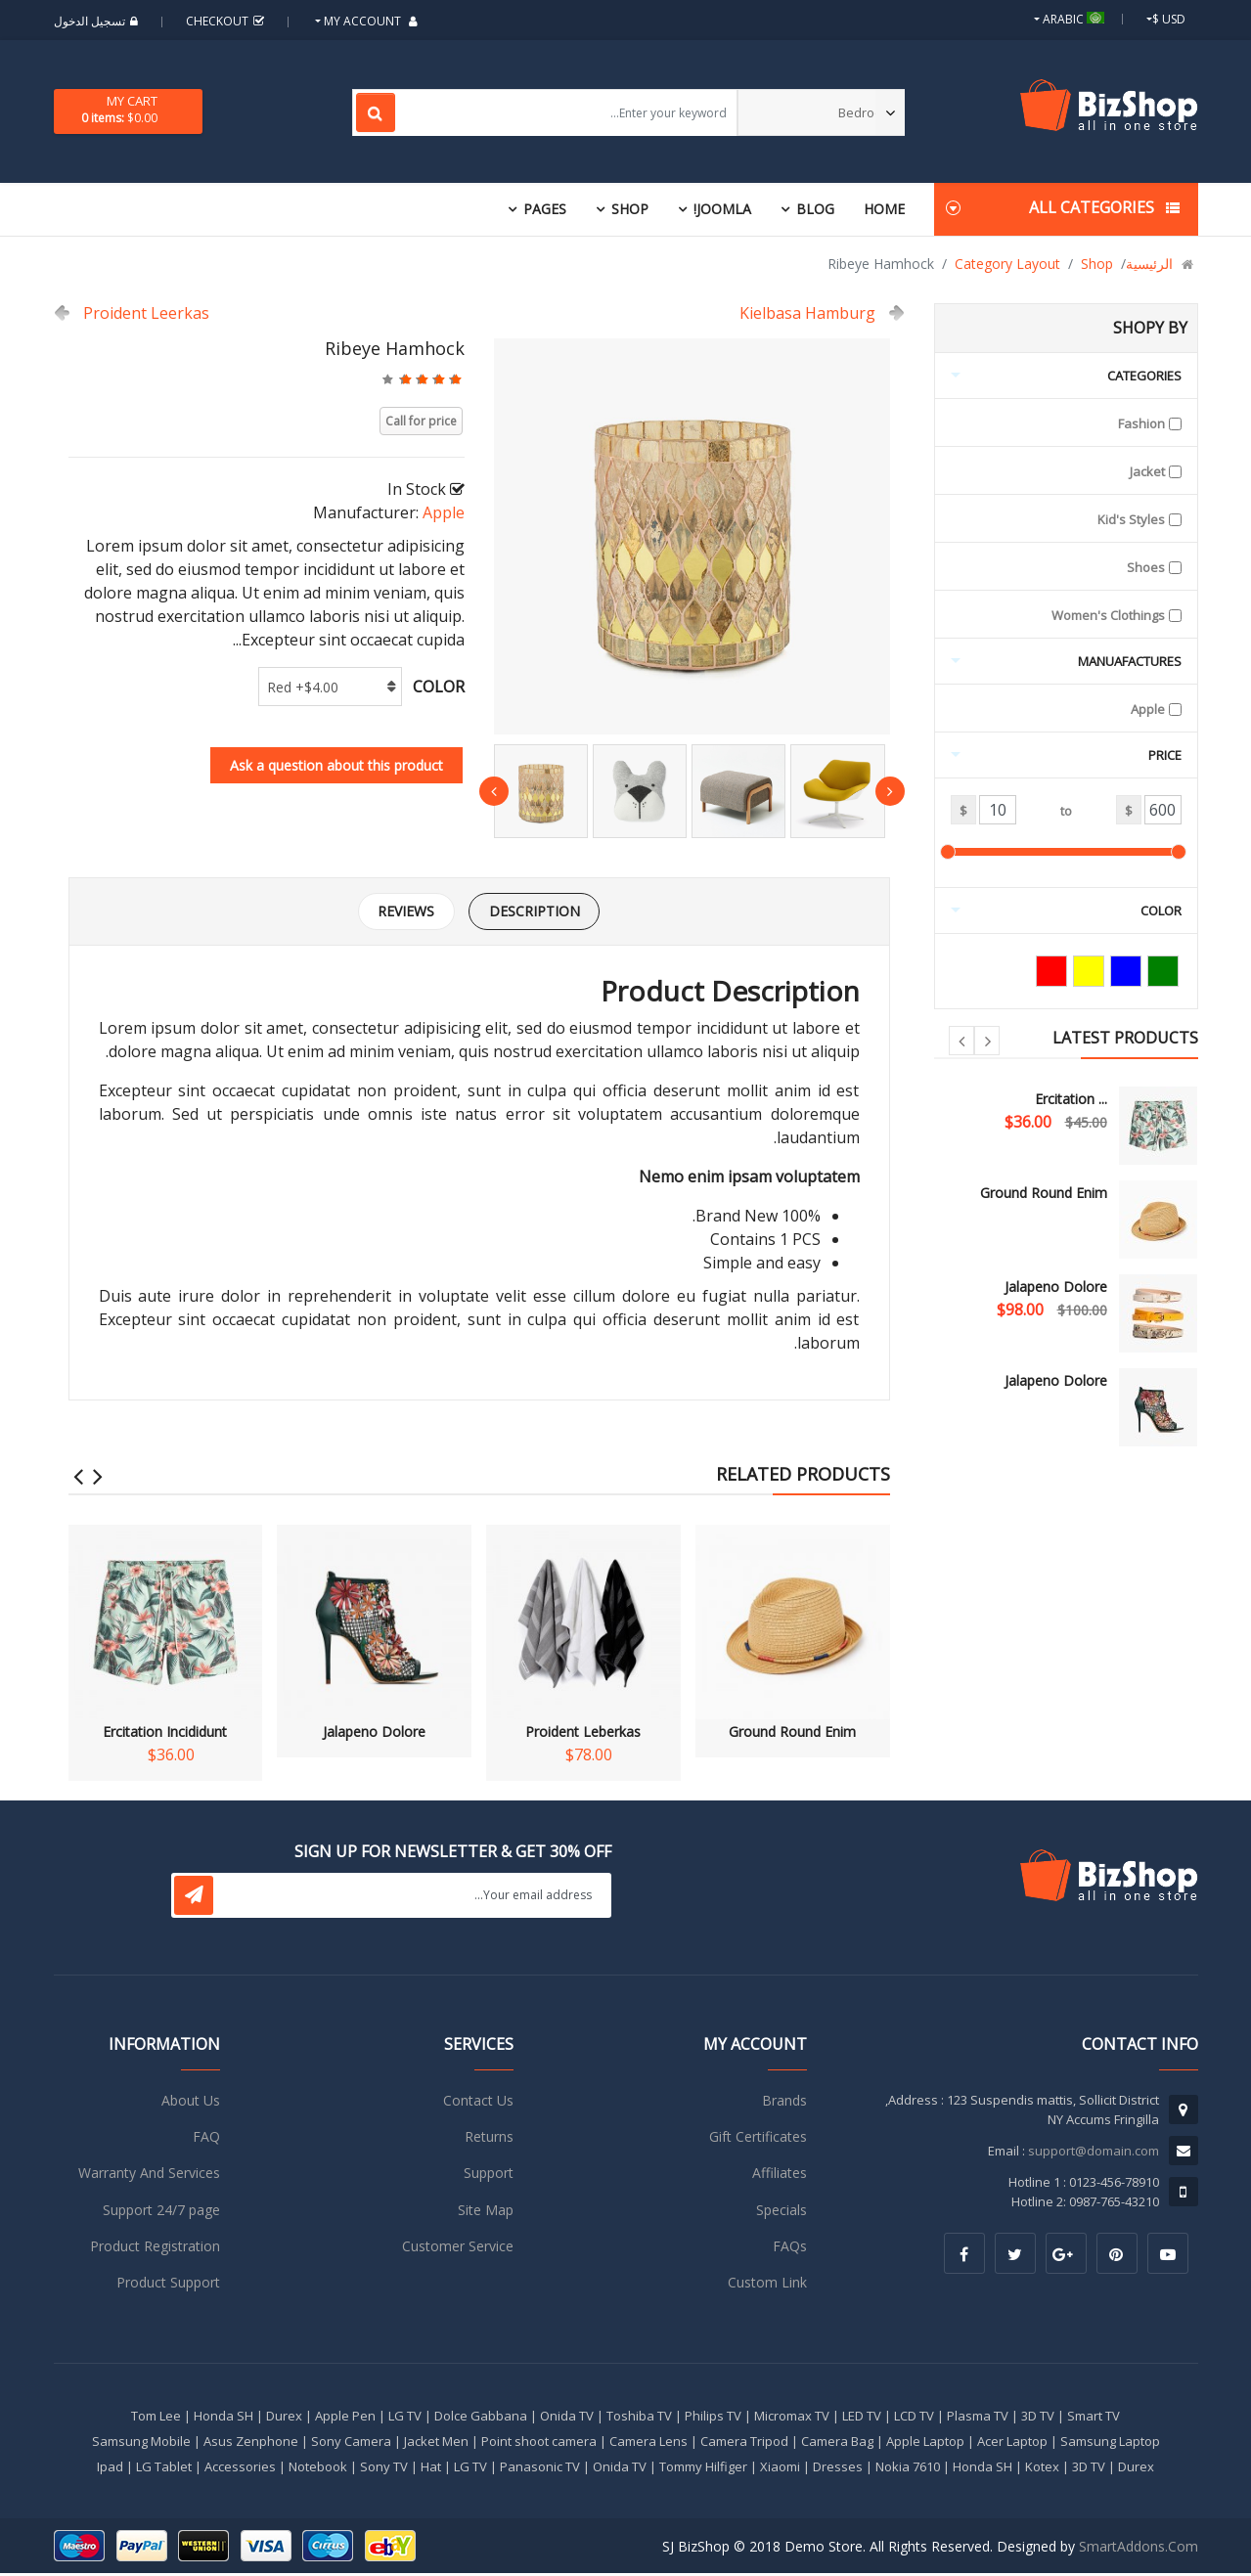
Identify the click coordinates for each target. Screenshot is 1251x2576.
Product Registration (155, 2250)
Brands (784, 2103)
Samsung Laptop (1110, 2444)
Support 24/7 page (161, 2212)
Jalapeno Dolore (1056, 1286)
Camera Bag (837, 2444)
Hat (431, 2469)
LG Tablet (164, 2469)
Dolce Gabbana (480, 2418)
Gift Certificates (758, 2139)
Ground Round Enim (1043, 1192)
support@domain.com (1093, 2153)
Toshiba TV (639, 2418)
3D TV (1037, 2418)
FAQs (790, 2250)
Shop (629, 209)
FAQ (206, 2139)
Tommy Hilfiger (703, 2469)
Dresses (838, 2469)
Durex (284, 2418)
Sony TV (384, 2469)
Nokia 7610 (907, 2469)
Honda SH (223, 2418)
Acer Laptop (1012, 2444)
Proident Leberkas (583, 1636)
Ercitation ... (1071, 1098)
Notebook (318, 2469)
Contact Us (478, 2103)
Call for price (421, 421)
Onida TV (567, 2418)
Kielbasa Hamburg (807, 313)
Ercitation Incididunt (165, 1636)
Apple (444, 512)
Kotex (1042, 2469)
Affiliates (779, 2176)
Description (539, 913)
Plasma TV (977, 2418)
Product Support (168, 2286)
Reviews (401, 913)
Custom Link (767, 2286)
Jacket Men (436, 2444)
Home (884, 209)
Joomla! (722, 209)
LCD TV (914, 2418)
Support (489, 2176)
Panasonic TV (540, 2469)
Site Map (486, 2212)
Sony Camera (351, 2444)
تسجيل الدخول (98, 21)
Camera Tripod (744, 2444)
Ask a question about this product (336, 765)
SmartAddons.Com (1138, 2549)
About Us (190, 2103)
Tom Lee (156, 2418)
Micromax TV (791, 2418)
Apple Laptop (925, 2444)
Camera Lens (648, 2444)
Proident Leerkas (146, 313)
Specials (781, 2212)
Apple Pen (345, 2418)
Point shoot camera (539, 2444)
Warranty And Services (149, 2176)
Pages (544, 209)
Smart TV (1093, 2418)
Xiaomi (780, 2469)
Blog (815, 209)
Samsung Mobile (141, 2444)
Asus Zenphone (250, 2444)
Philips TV (713, 2418)
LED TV (861, 2418)
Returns (489, 2139)
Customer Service (458, 2250)
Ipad (110, 2469)
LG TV (405, 2418)
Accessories (240, 2469)
